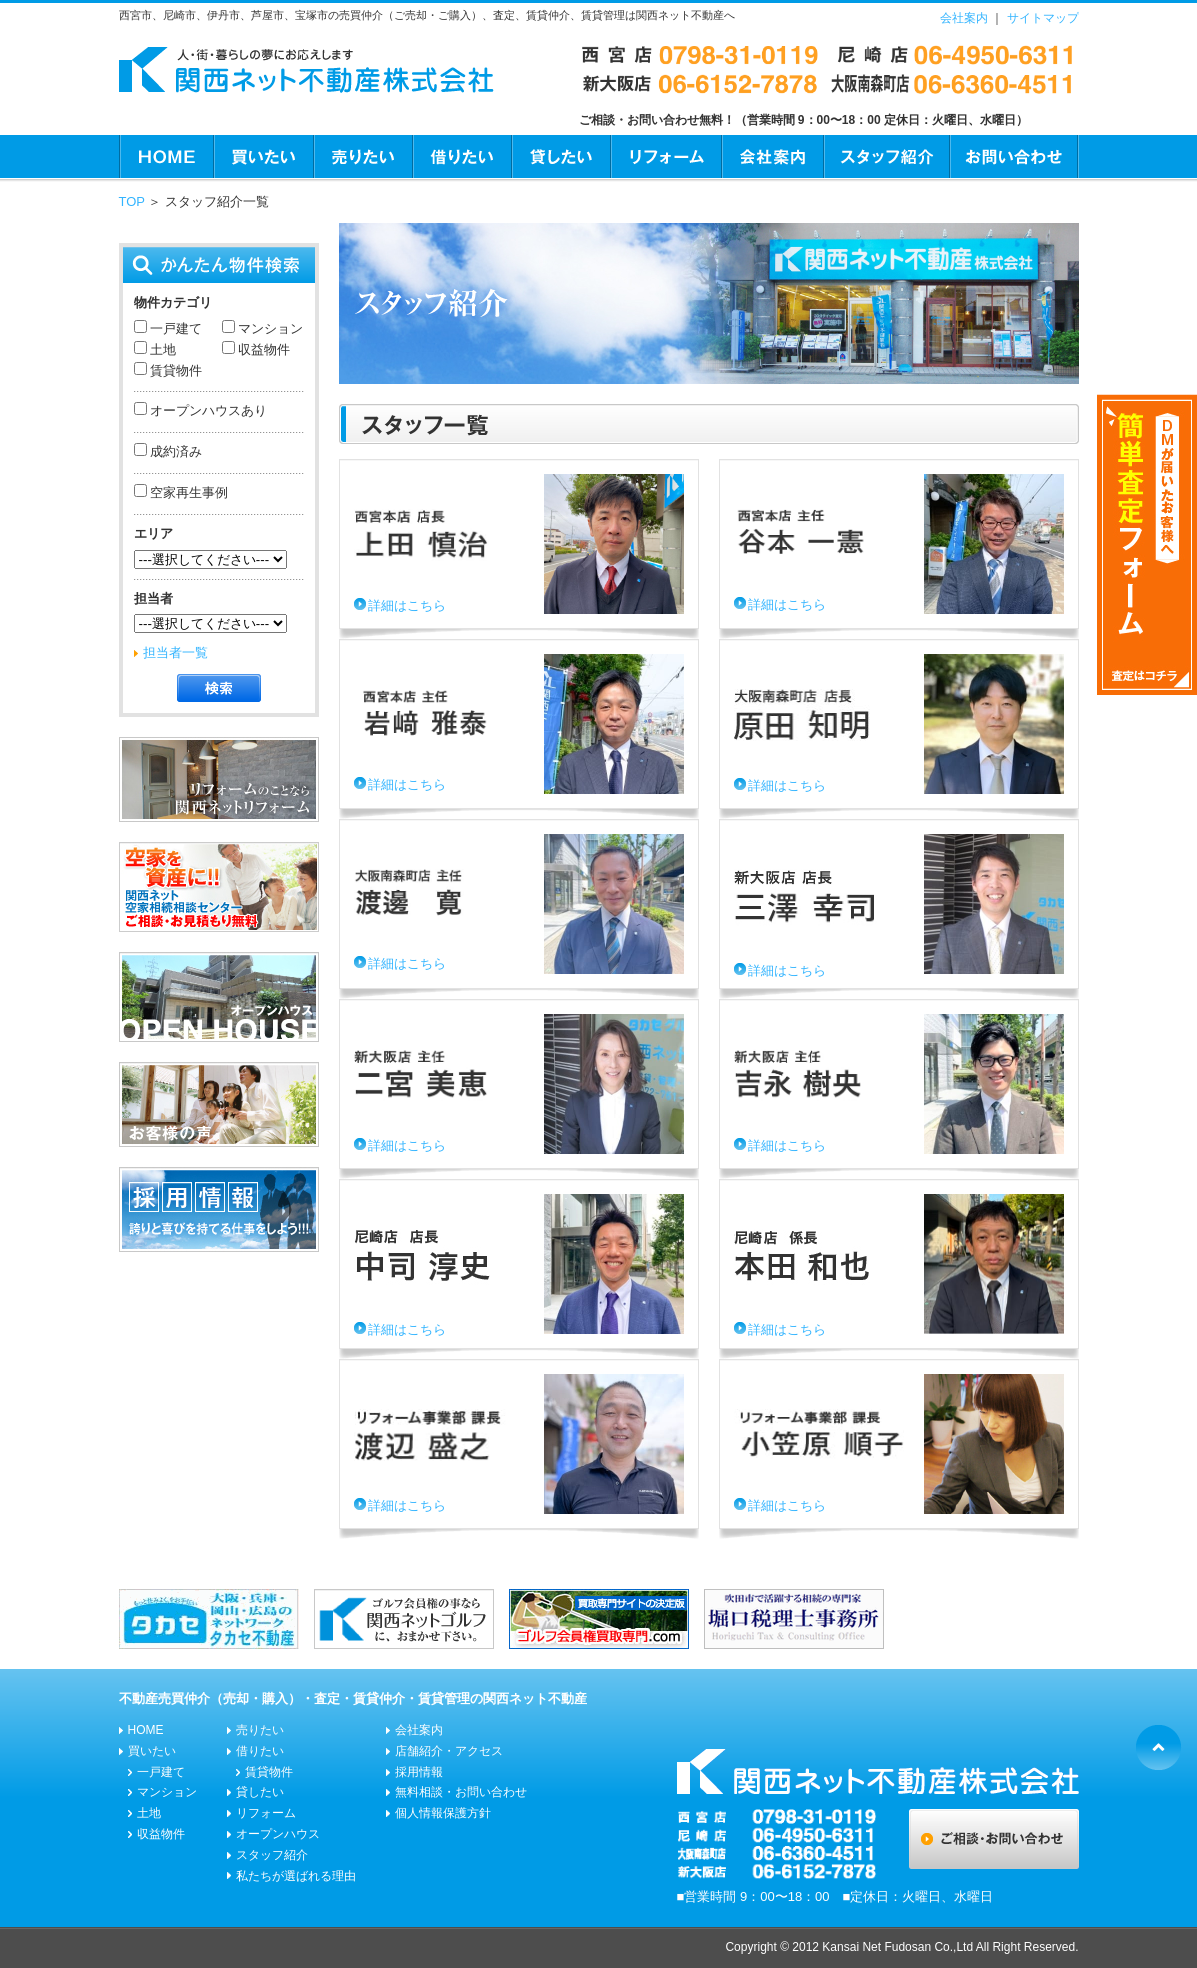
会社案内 (964, 18)
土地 (162, 349)
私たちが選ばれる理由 (296, 1876)
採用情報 (419, 1772)
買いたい (263, 157)
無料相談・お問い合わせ (461, 1792)
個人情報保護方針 (443, 1813)
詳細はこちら (407, 605)
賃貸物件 (175, 370)
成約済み (175, 451)
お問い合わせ (1014, 157)
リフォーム (665, 157)
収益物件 (263, 349)
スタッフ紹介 (886, 157)
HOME (166, 157)
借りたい (461, 157)
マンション (269, 328)
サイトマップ (1043, 18)
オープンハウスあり (207, 410)
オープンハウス (278, 1834)
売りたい (362, 157)
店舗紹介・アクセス (449, 1751)
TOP (132, 201)
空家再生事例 (188, 492)
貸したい (560, 157)
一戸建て (175, 328)
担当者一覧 (175, 652)
